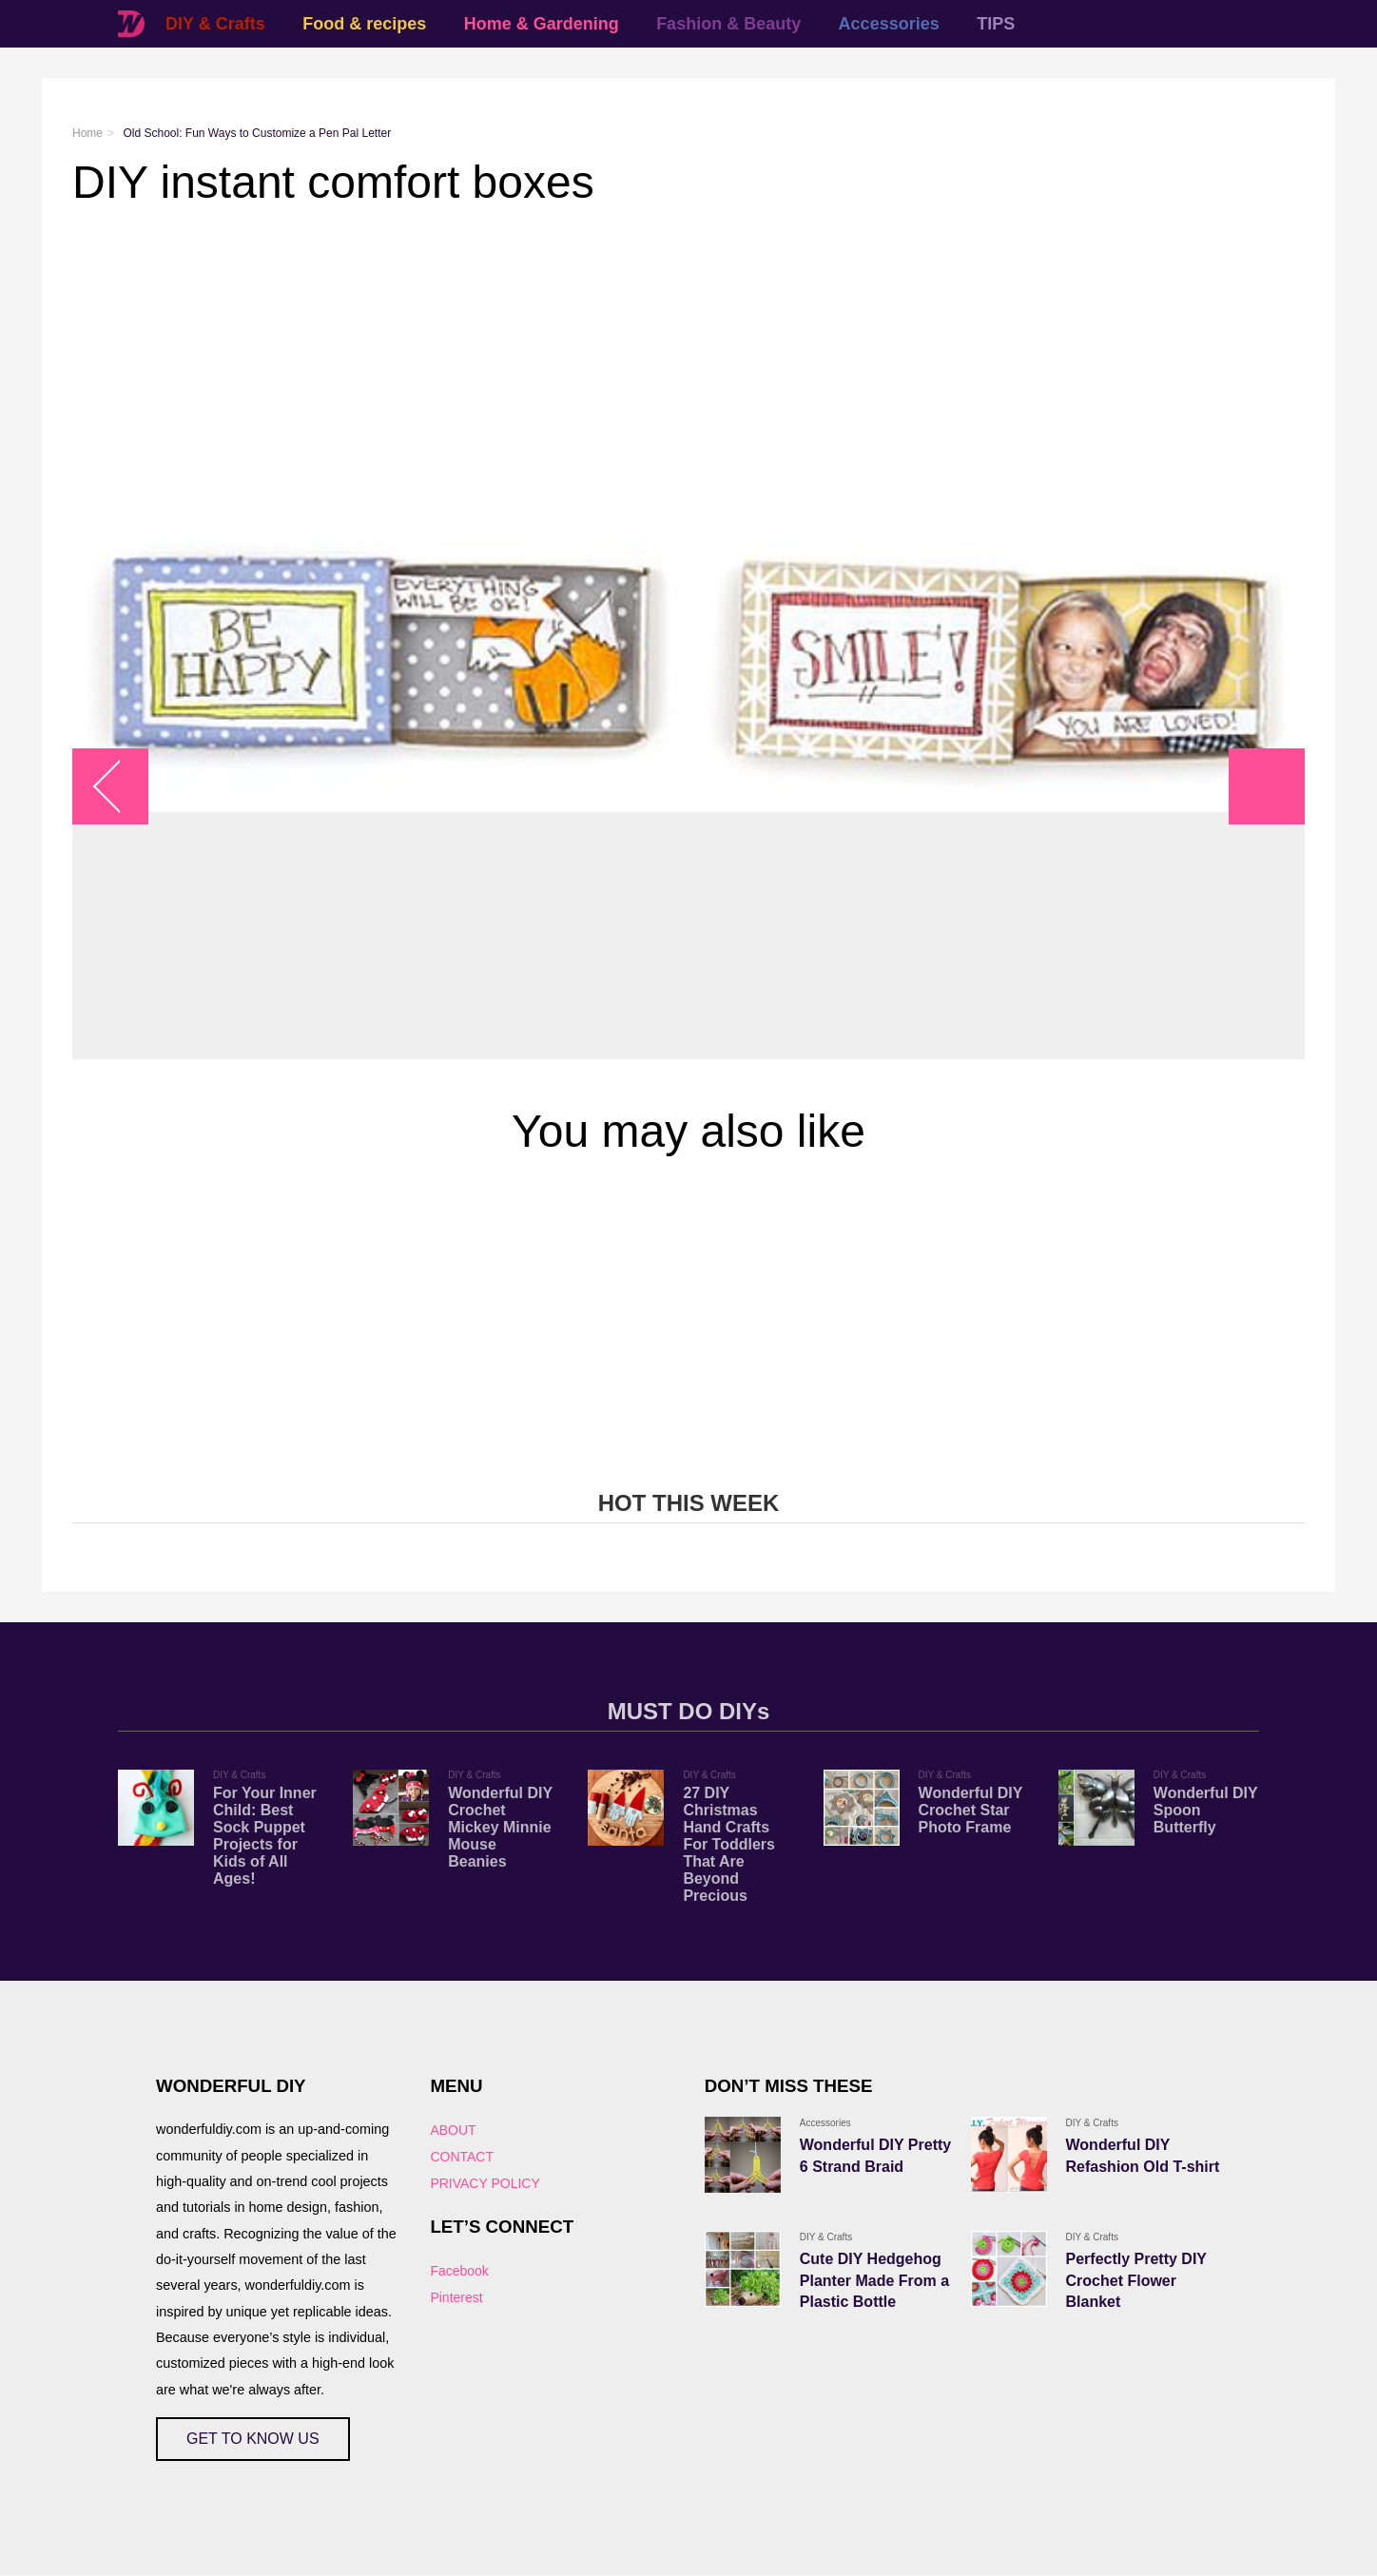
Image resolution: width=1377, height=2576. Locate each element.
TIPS (996, 23)
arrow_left (120, 786)
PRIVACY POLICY (484, 2183)
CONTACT (462, 2156)
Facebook (459, 2270)
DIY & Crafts (215, 23)
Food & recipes (364, 23)
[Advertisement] (642, 360)
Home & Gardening (541, 23)
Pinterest (456, 2297)
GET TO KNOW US (253, 2439)
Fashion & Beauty (728, 23)
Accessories (889, 23)
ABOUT (452, 2130)
